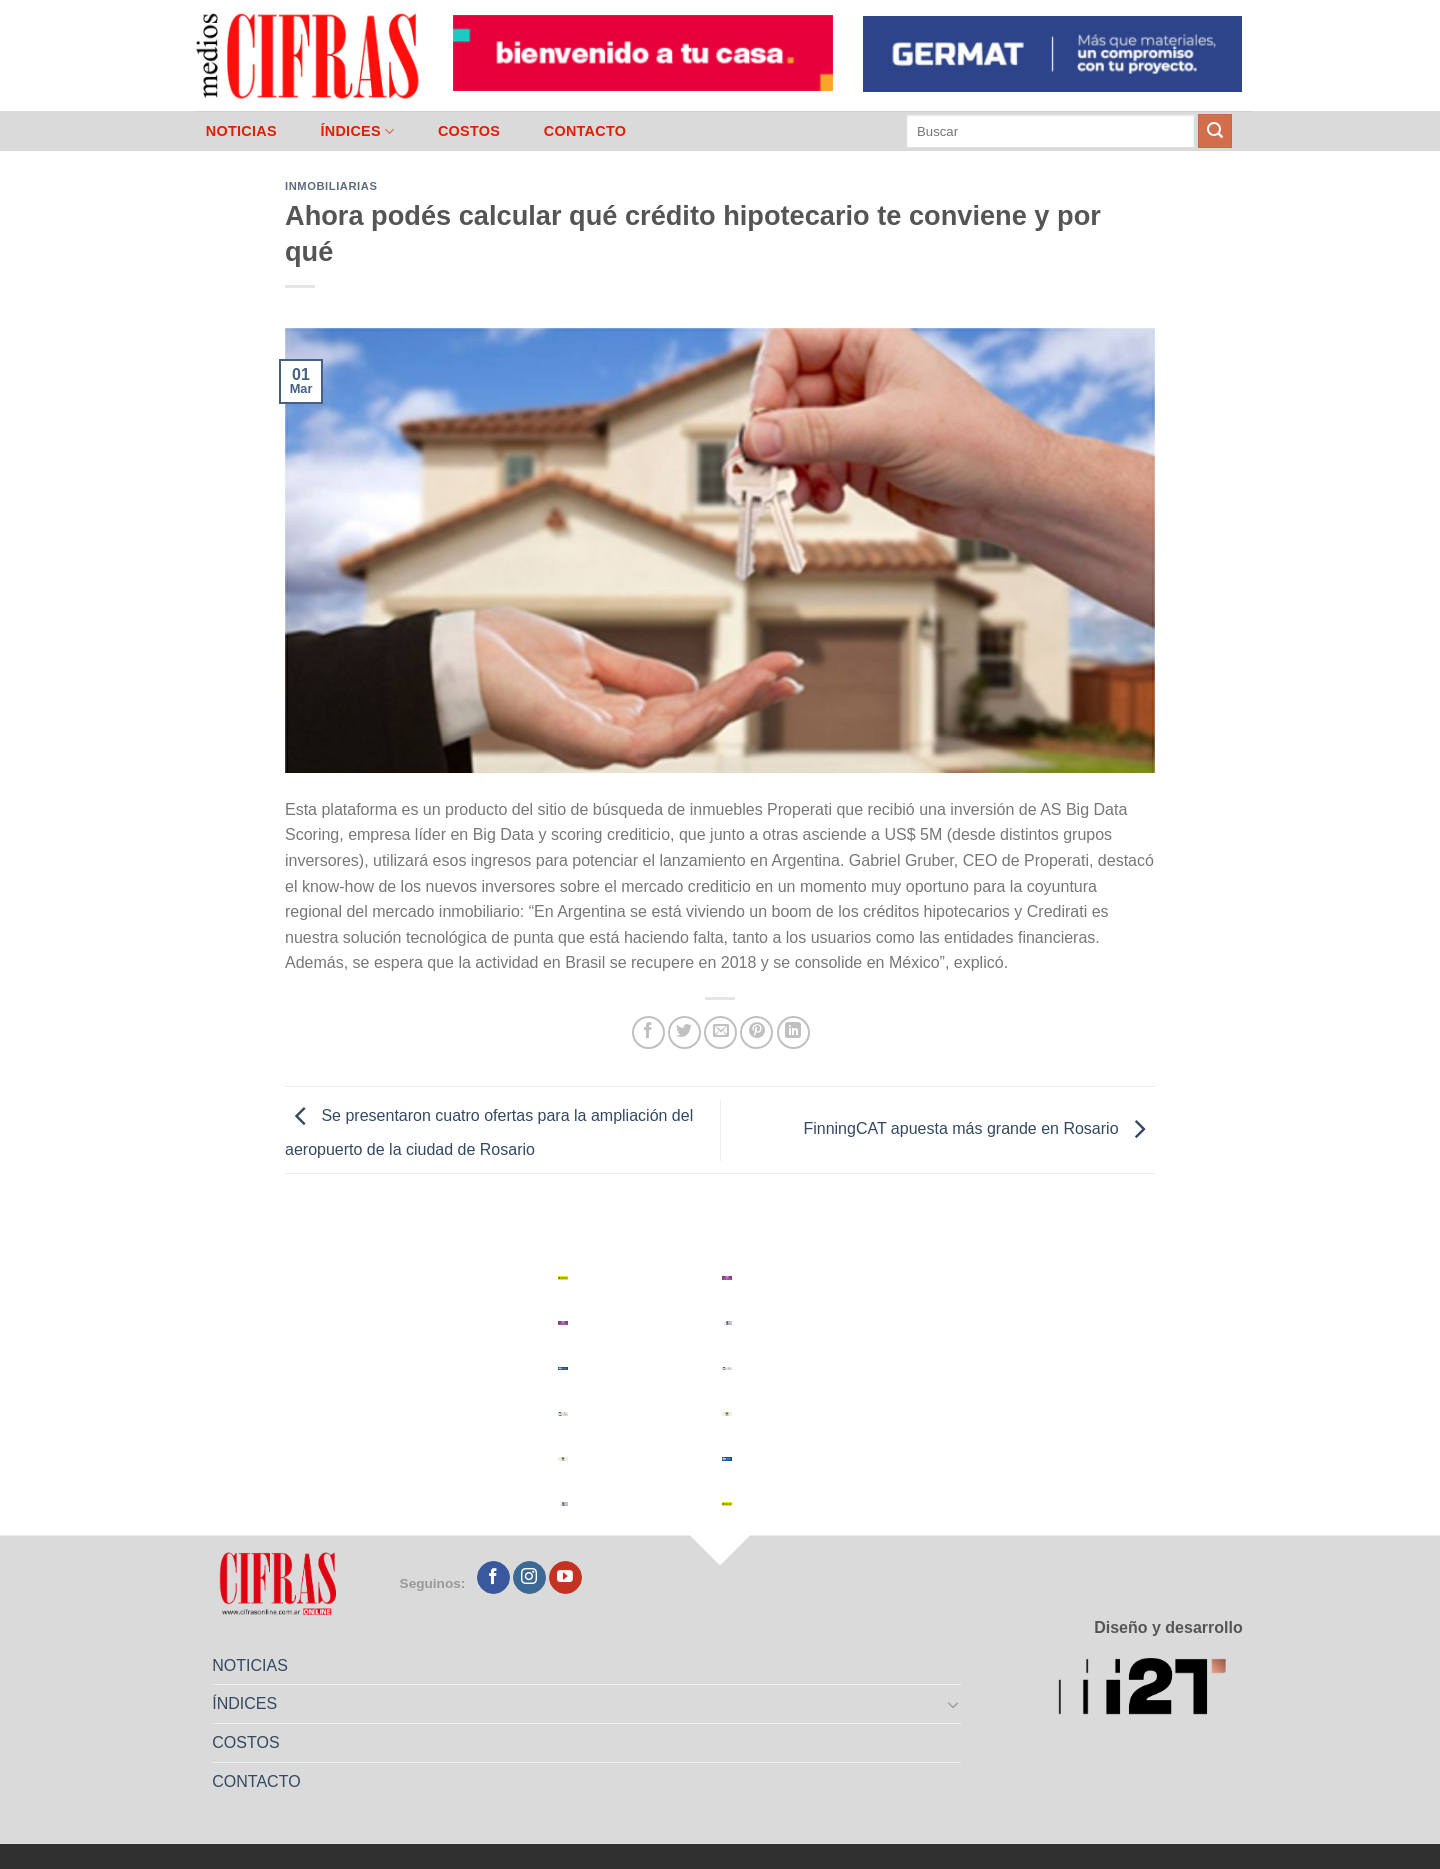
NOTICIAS (241, 131)
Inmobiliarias (331, 186)
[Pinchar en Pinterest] (756, 1032)
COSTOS (469, 131)
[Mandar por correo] (720, 1032)
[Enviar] (1215, 131)
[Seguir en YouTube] (565, 1578)
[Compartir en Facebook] (648, 1032)
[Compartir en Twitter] (684, 1032)
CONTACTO (585, 131)
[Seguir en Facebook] (493, 1578)
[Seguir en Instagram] (529, 1578)
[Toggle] (954, 1704)
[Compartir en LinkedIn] (793, 1032)
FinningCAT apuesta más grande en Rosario (979, 1128)
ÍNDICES (357, 131)
